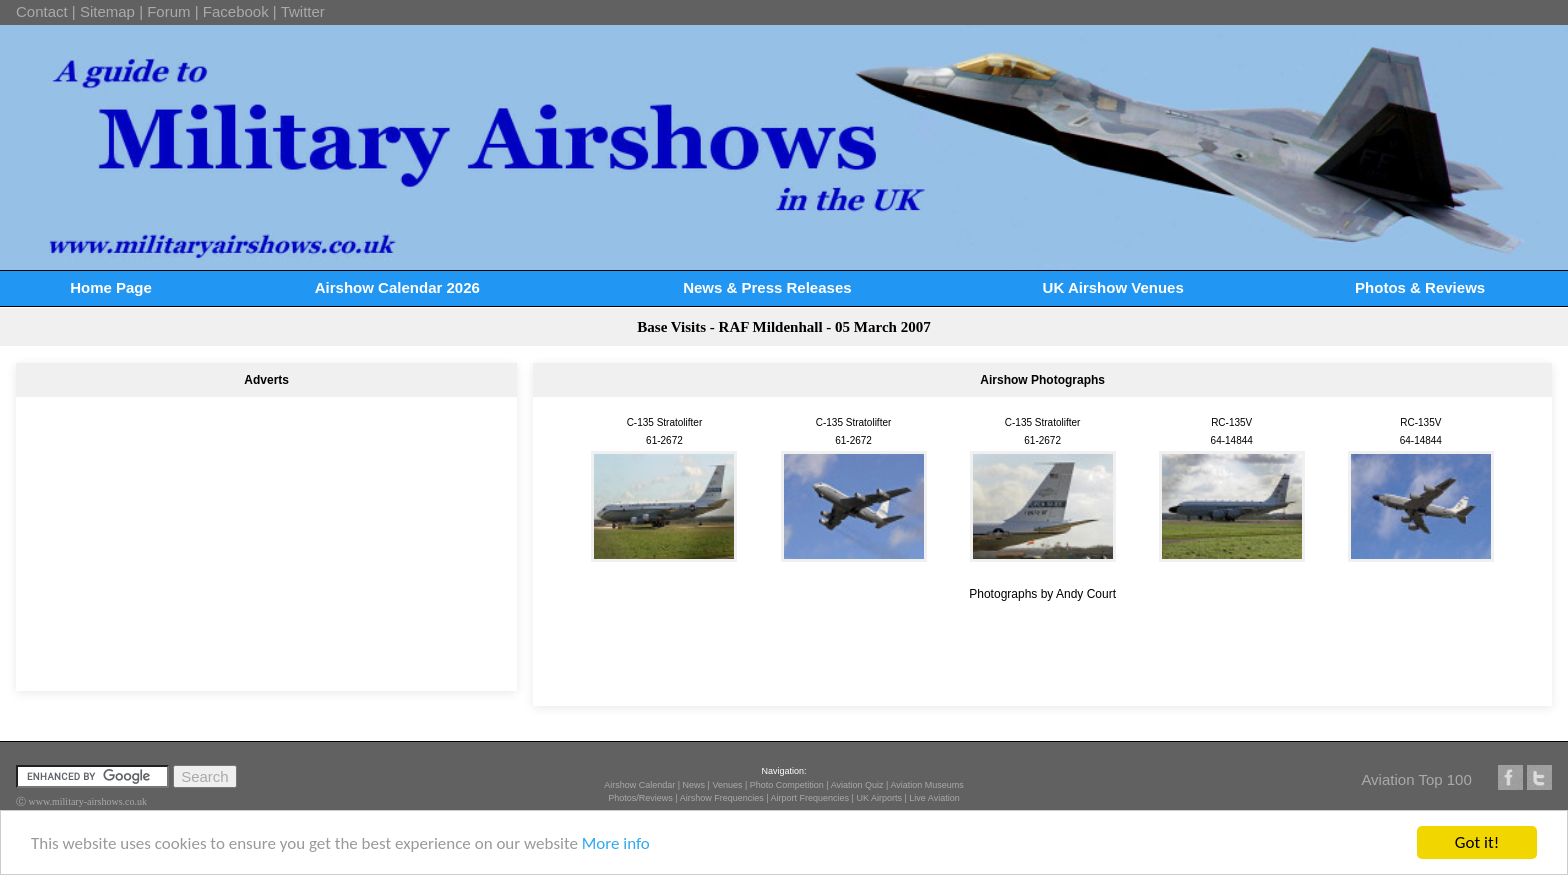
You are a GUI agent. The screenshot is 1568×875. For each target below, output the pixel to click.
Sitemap (107, 11)
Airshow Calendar (639, 785)
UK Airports (879, 798)
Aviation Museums (926, 785)
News (694, 785)
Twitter (303, 11)
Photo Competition (787, 785)
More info (616, 843)
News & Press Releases (767, 287)
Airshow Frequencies (722, 798)
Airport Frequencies (810, 798)
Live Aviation (934, 798)
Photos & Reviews (1420, 287)
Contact (42, 11)
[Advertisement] (267, 535)
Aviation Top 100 (1416, 779)
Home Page (111, 287)
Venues (727, 785)
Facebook (236, 11)
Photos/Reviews (640, 798)
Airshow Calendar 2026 (397, 287)
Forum (168, 11)
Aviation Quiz (857, 785)
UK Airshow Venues (1113, 287)
